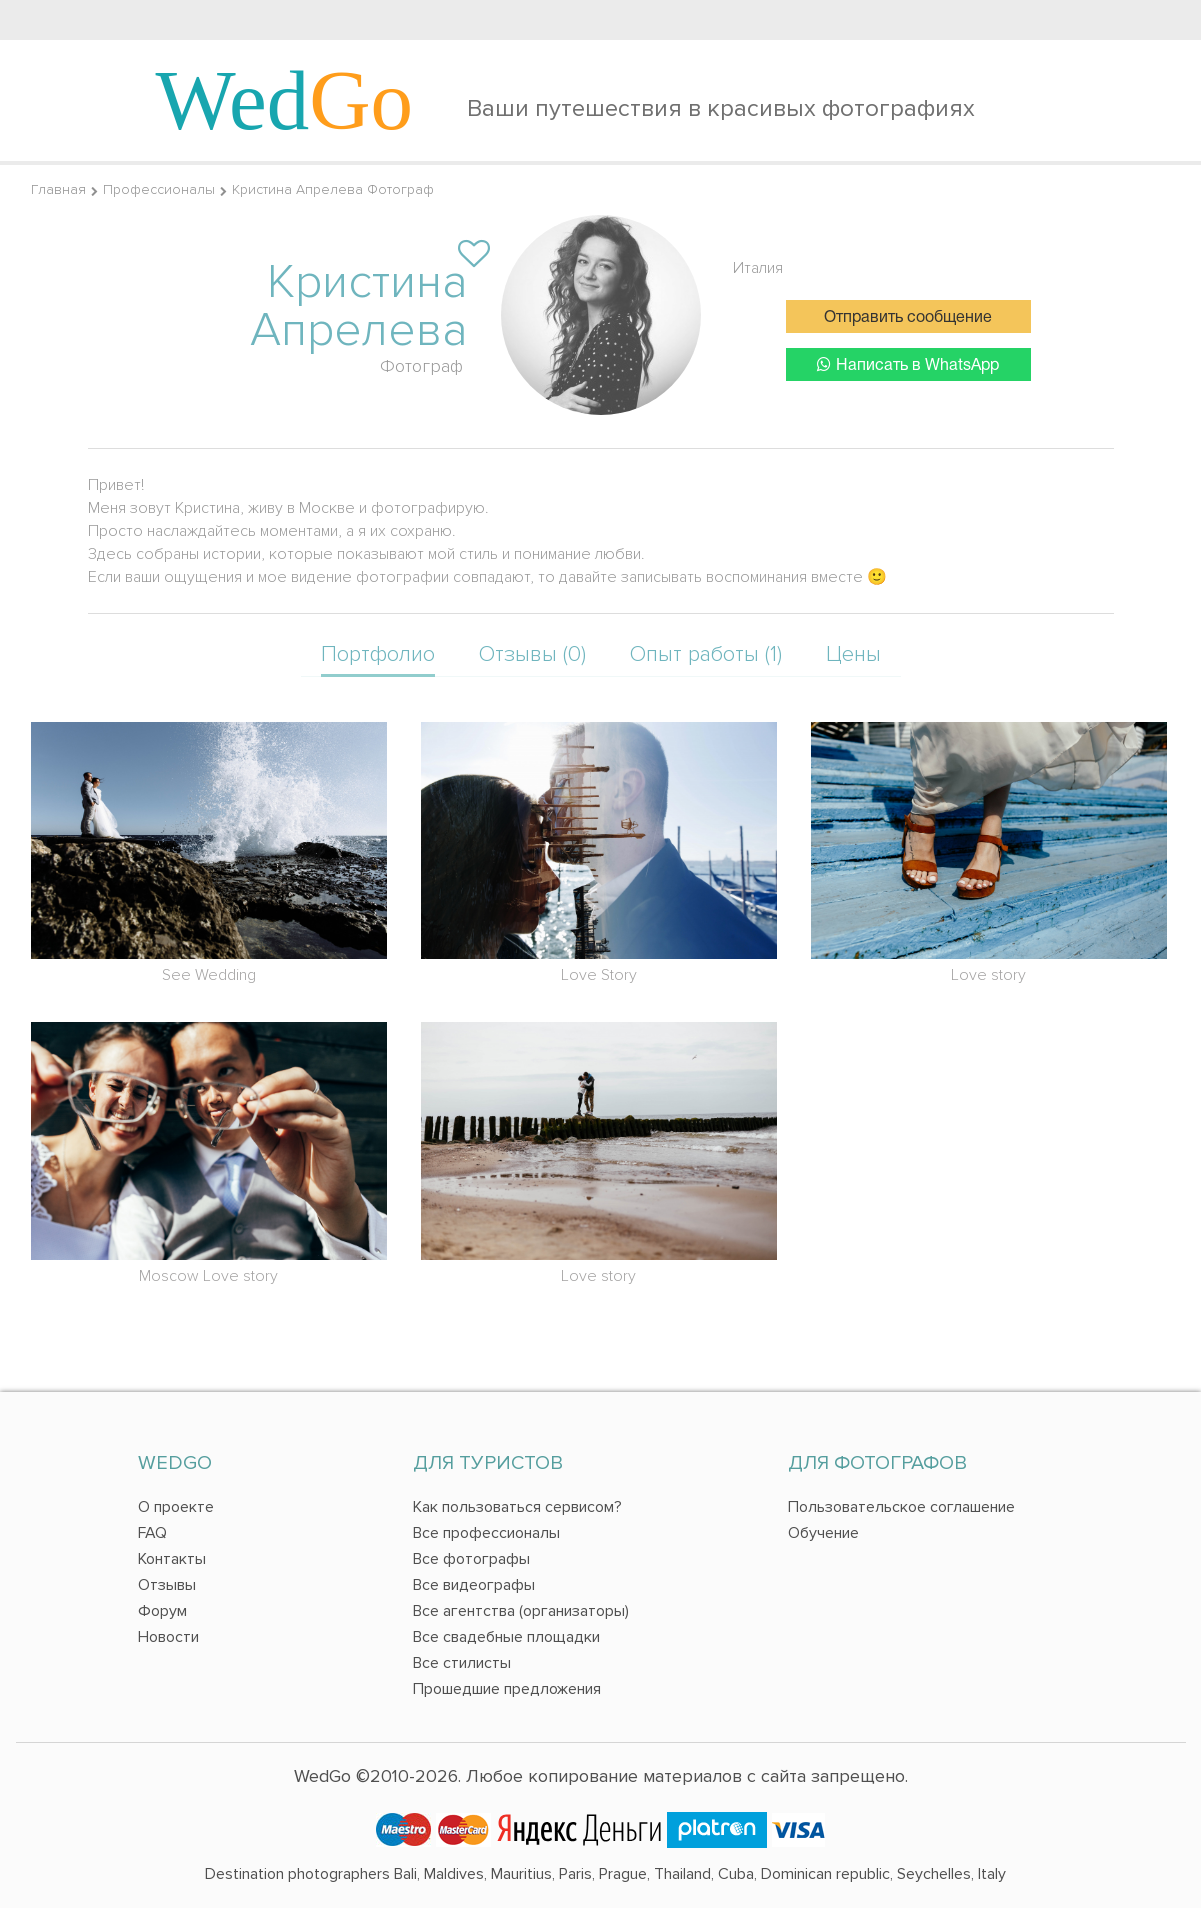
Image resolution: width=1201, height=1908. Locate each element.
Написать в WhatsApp (908, 364)
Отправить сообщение (908, 318)
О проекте (176, 1507)
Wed (285, 100)
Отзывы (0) (532, 654)
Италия (758, 268)
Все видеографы (474, 1585)
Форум (162, 1611)
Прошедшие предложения (507, 1689)
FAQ (152, 1533)
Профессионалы (159, 189)
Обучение (823, 1533)
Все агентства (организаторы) (521, 1611)
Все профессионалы (486, 1533)
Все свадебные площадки (506, 1637)
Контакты (172, 1559)
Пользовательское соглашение (901, 1507)
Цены (853, 654)
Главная (58, 189)
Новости (168, 1637)
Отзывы (167, 1585)
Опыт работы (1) (706, 654)
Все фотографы (471, 1559)
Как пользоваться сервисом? (517, 1507)
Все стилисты (462, 1663)
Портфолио (378, 654)
